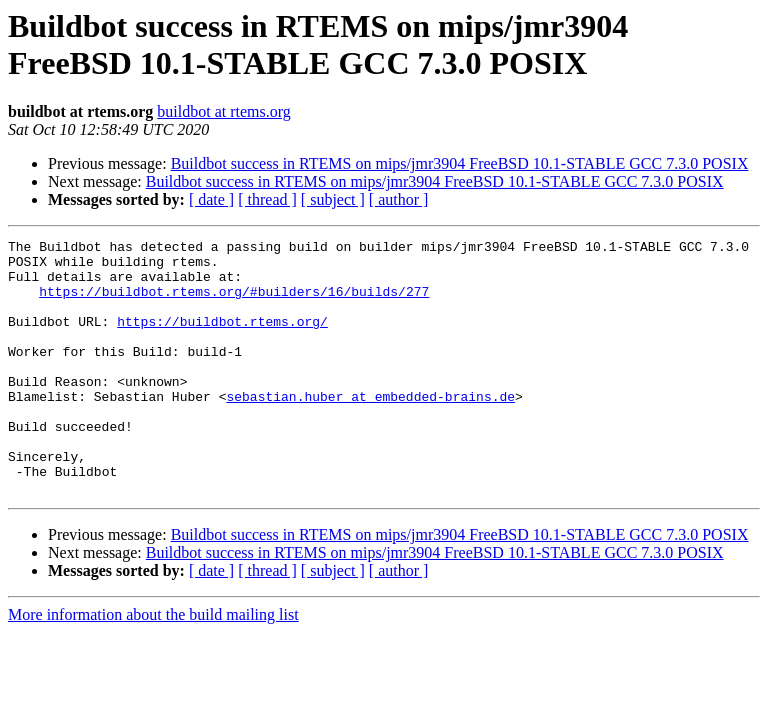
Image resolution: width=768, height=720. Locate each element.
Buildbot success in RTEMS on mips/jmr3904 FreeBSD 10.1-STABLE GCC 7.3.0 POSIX (460, 163)
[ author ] (399, 199)
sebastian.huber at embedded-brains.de (370, 429)
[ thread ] (267, 199)
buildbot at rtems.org (223, 111)
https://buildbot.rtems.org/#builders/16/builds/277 (234, 303)
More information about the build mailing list (153, 665)
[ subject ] (333, 199)
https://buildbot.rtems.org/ (222, 339)
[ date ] (211, 199)
